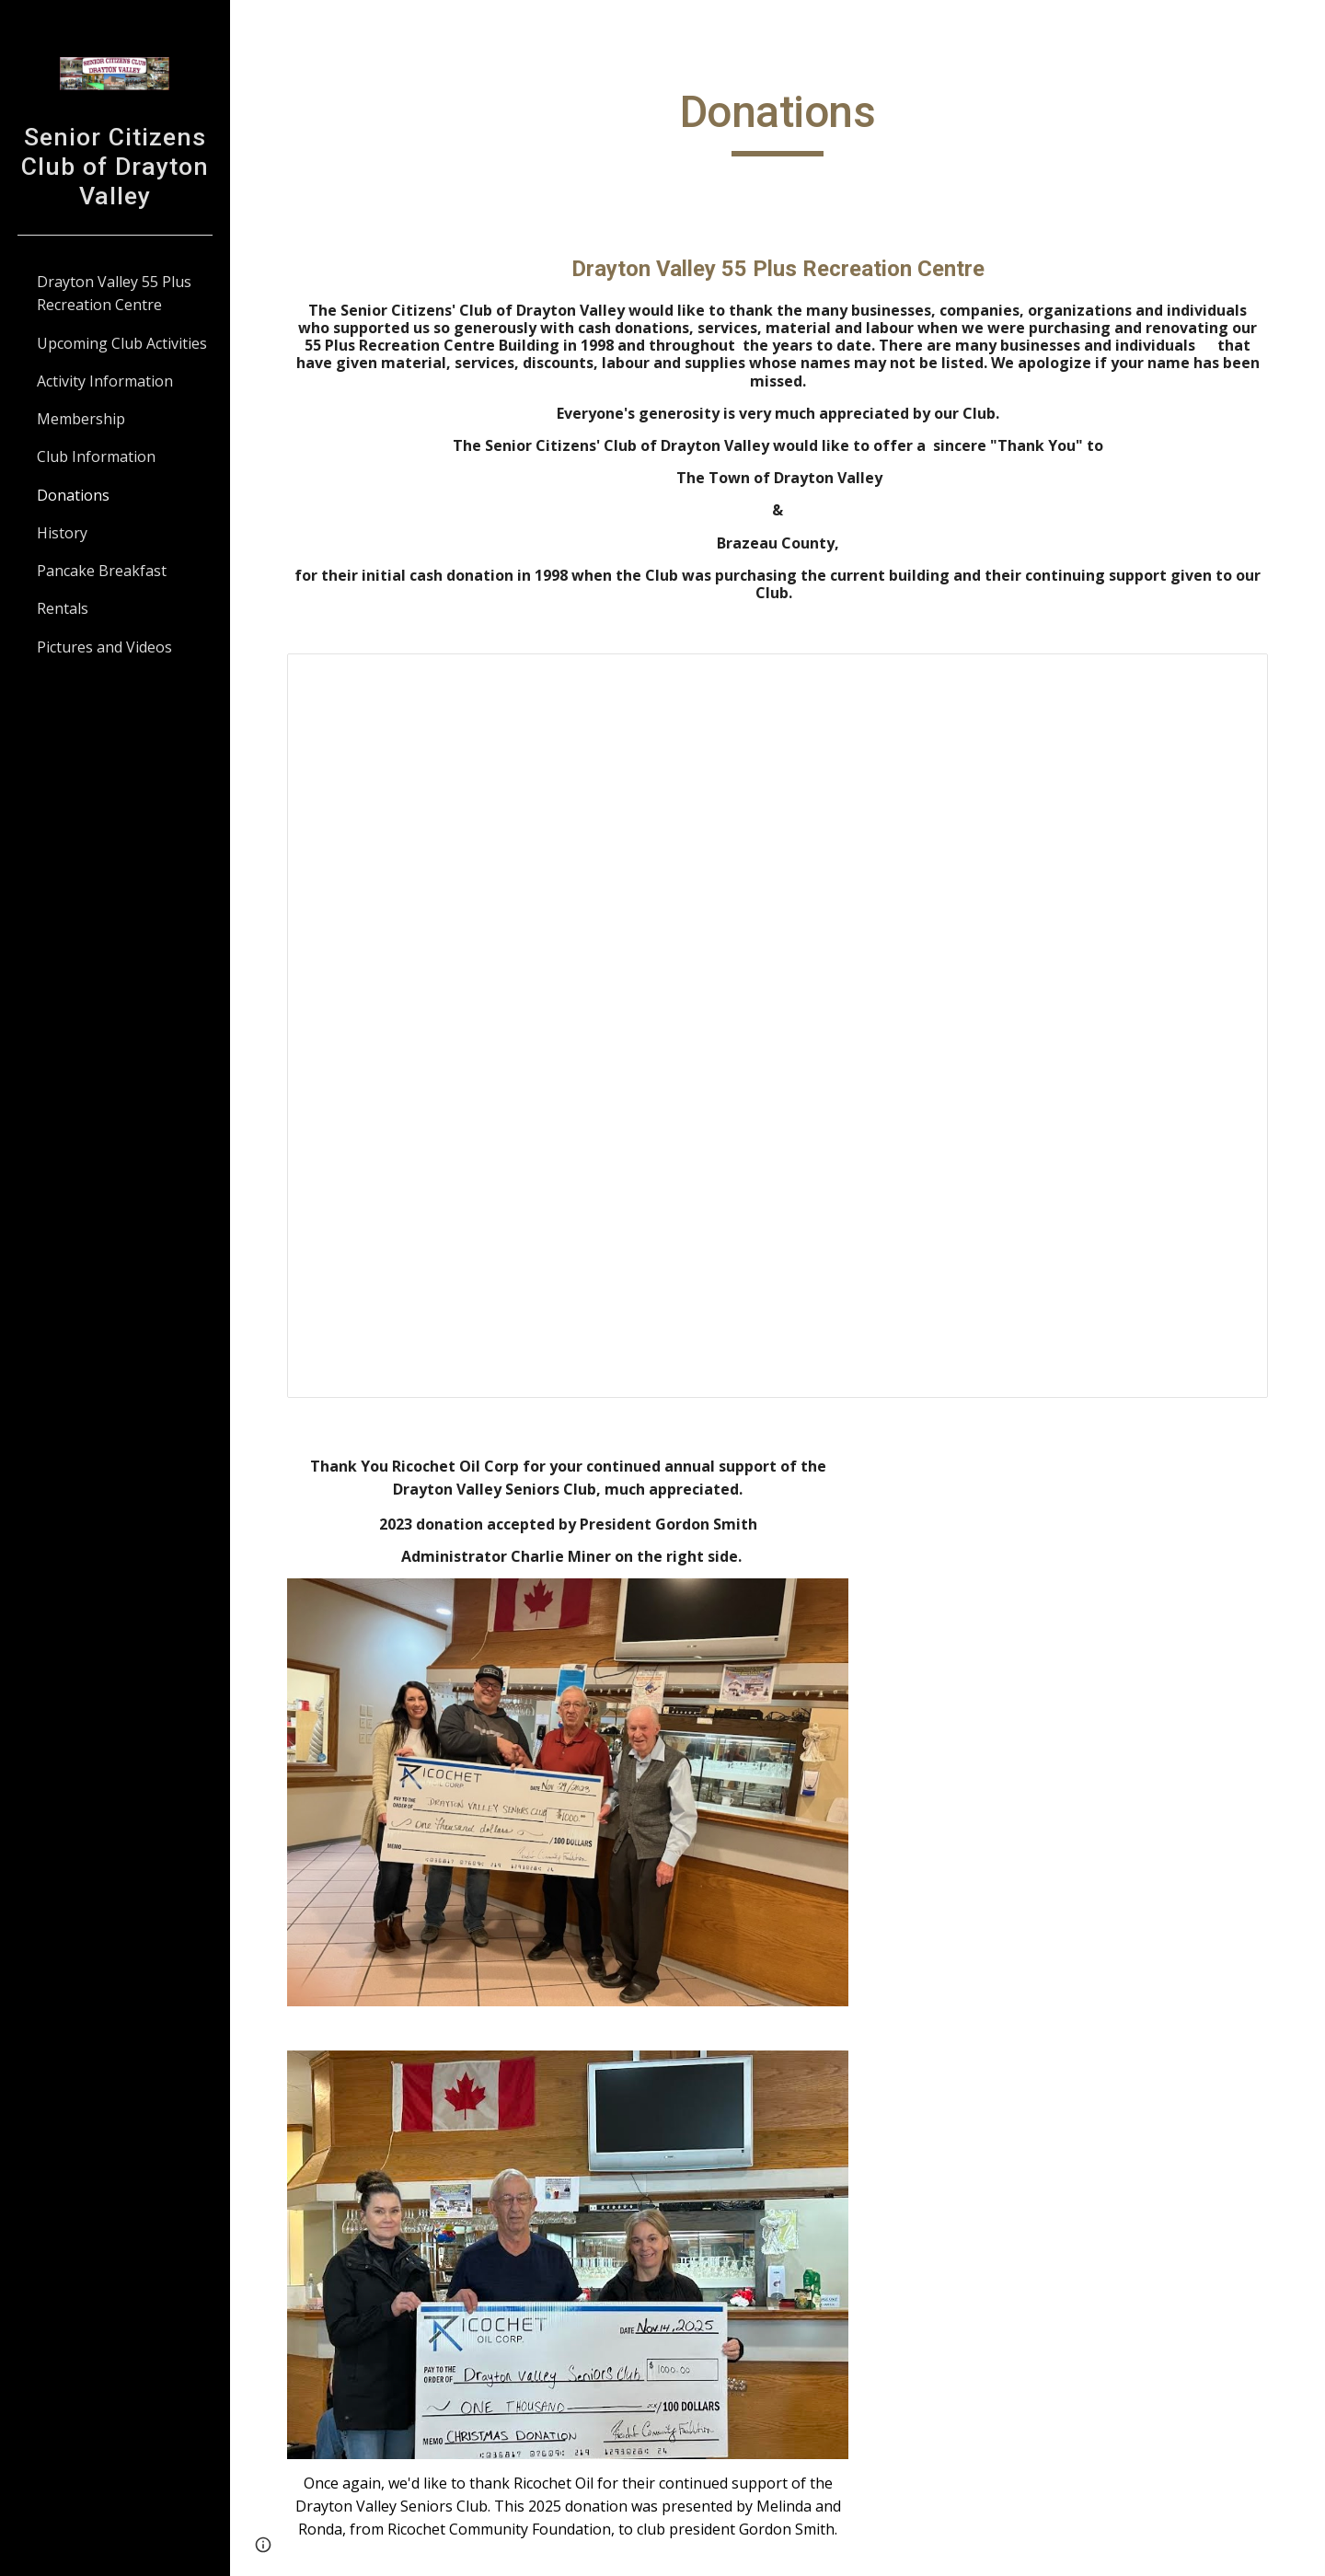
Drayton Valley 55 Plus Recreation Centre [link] (114, 293)
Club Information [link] (96, 456)
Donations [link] (73, 495)
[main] (778, 120)
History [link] (62, 533)
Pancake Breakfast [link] (102, 570)
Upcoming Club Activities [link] (122, 343)
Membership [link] (81, 419)
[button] (1303, 26)
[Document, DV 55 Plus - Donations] (778, 1025)
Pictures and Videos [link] (104, 647)
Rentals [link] (62, 608)
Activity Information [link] (105, 381)
